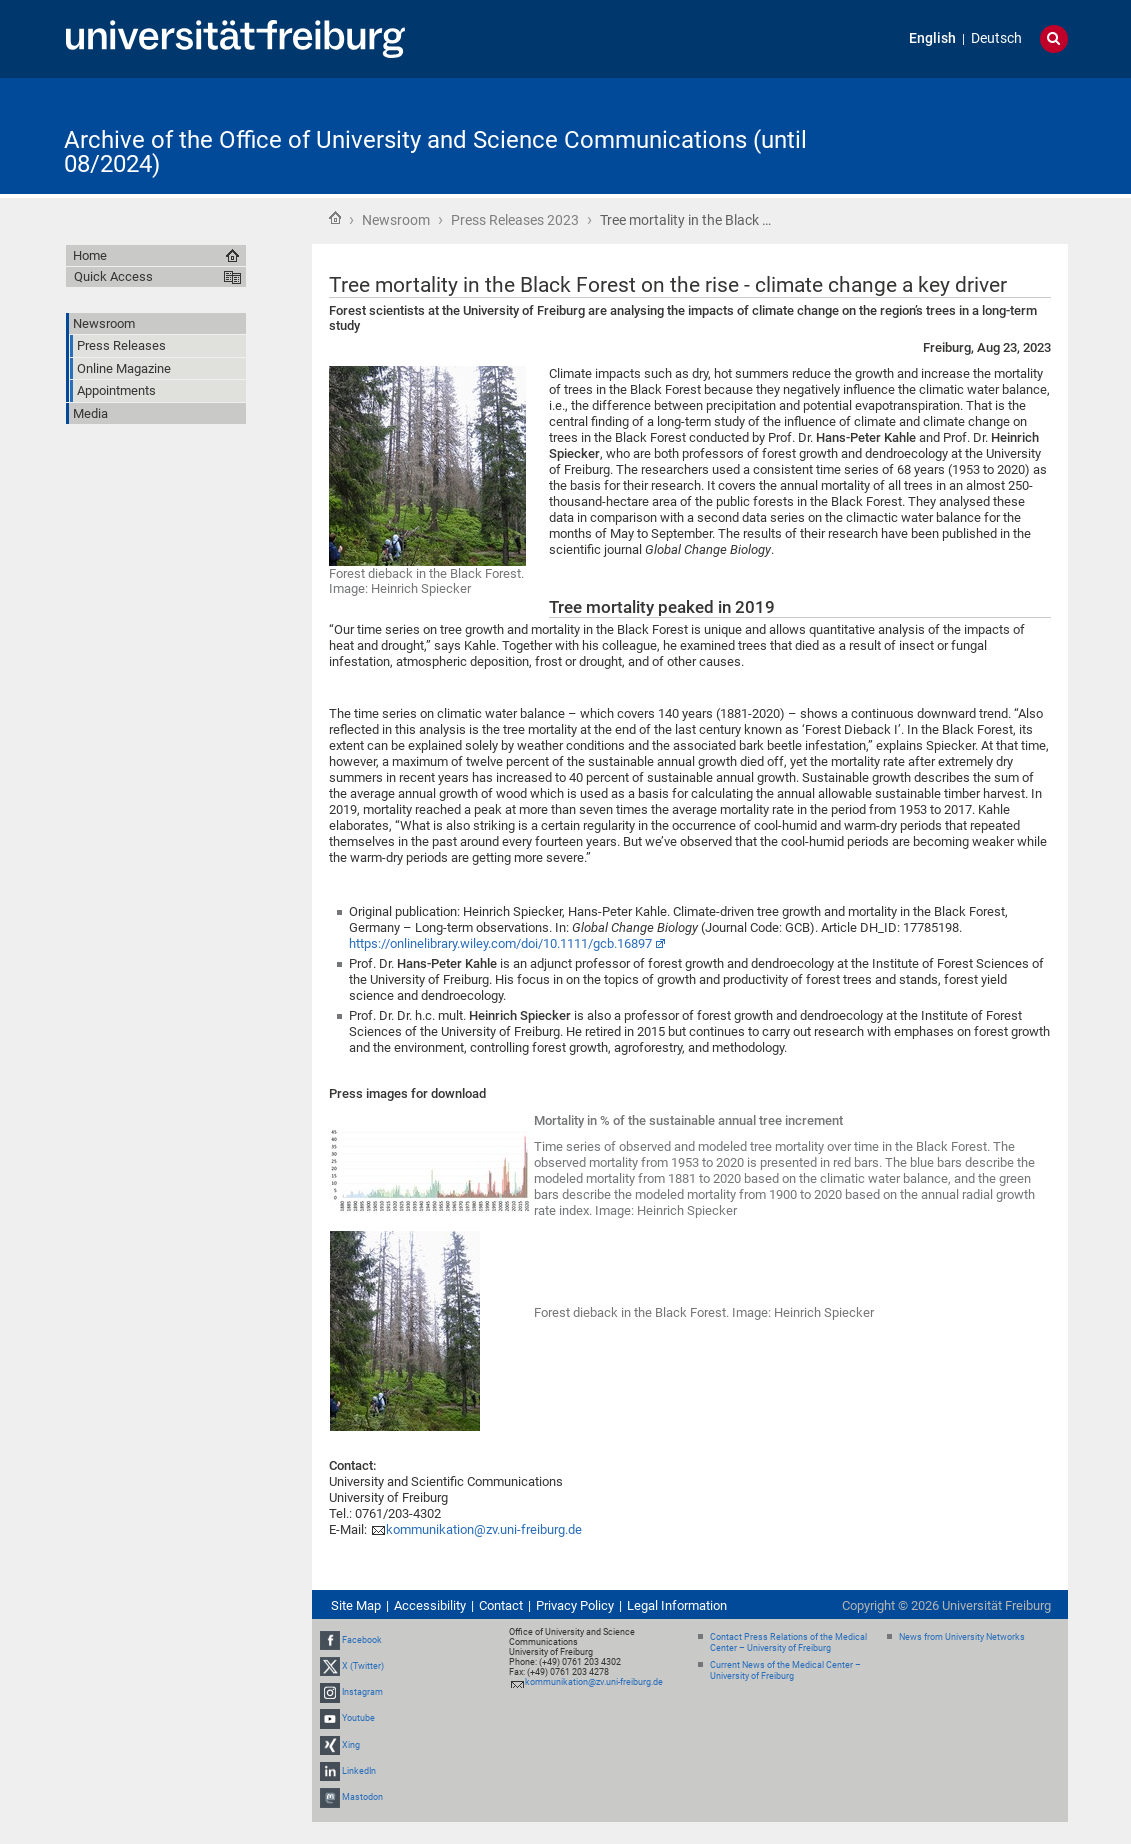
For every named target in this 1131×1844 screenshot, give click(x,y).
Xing (351, 1745)
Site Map (356, 1605)
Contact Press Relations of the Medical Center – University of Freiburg (788, 1642)
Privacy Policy (575, 1605)
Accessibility (430, 1605)
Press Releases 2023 (515, 220)
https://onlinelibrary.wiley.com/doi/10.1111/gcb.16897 (500, 943)
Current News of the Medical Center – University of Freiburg (785, 1670)
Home (335, 218)
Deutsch (996, 38)
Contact (501, 1605)
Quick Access (113, 276)
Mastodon (362, 1797)
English (932, 38)
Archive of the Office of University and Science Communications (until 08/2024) (435, 152)
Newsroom (396, 220)
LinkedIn (359, 1771)
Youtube (358, 1719)
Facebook (362, 1640)
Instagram (362, 1692)
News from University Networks (962, 1637)
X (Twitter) (363, 1666)
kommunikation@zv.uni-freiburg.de (484, 1529)
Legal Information (677, 1605)
